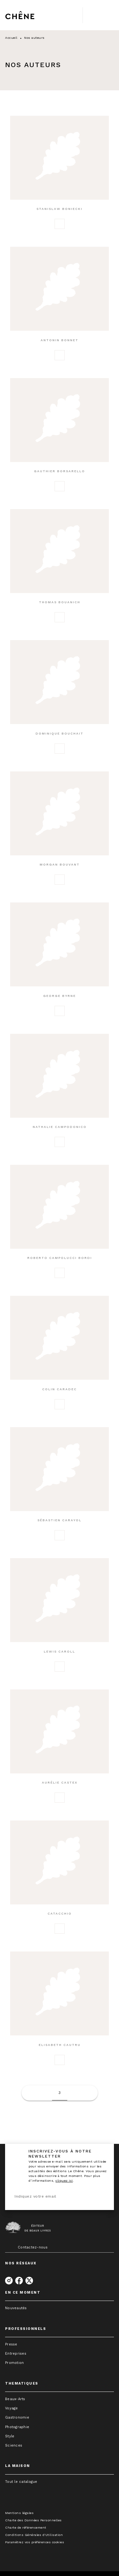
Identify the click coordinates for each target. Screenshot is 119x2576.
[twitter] (29, 2280)
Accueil (11, 37)
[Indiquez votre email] (51, 2196)
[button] (59, 177)
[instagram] (9, 2280)
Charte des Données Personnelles (33, 2520)
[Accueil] (31, 15)
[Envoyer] (101, 2196)
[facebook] (19, 2280)
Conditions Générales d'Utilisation (34, 2535)
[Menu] (98, 15)
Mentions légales (19, 2513)
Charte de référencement (25, 2527)
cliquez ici (64, 2180)
